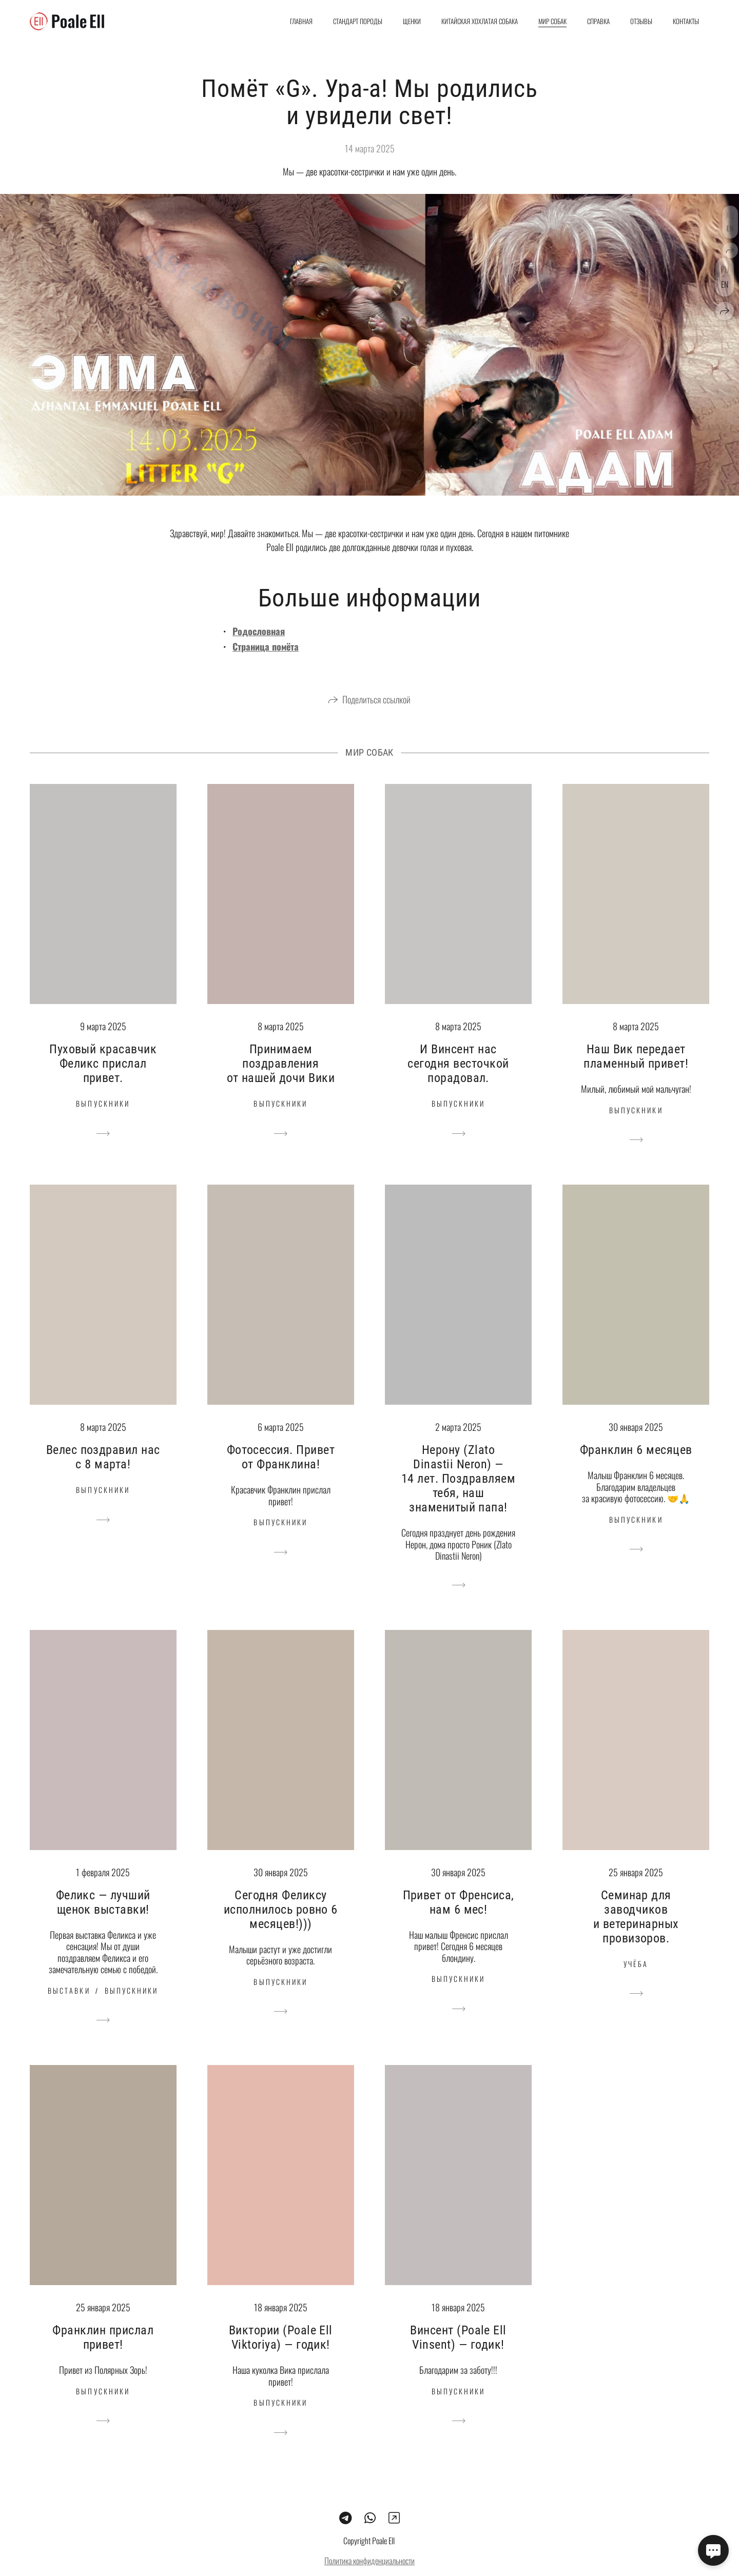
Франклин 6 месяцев (636, 1468)
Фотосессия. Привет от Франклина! (281, 1475)
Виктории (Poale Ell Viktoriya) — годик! (281, 2355)
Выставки (69, 2008)
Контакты (686, 21)
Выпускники (103, 1121)
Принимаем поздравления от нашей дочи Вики (281, 1081)
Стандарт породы (357, 21)
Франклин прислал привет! (102, 2355)
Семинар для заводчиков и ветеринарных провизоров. (636, 1934)
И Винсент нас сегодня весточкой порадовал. (458, 1081)
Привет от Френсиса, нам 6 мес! (458, 1920)
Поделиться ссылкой (376, 717)
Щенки (412, 21)
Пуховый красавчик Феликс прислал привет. (103, 1081)
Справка (598, 21)
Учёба (636, 1981)
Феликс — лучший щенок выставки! (103, 1920)
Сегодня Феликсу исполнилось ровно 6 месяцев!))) (281, 1927)
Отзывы (641, 21)
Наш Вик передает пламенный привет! (636, 1074)
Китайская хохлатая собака (479, 21)
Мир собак (552, 21)
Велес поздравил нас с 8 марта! (103, 1475)
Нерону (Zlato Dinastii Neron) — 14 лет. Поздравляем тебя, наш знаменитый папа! (458, 1496)
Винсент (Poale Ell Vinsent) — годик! (458, 2355)
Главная (301, 21)
